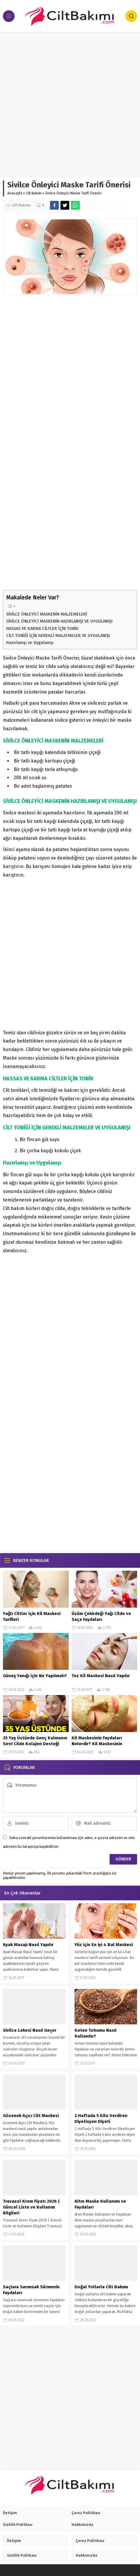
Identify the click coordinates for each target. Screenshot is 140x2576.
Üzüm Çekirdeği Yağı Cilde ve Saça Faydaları (101, 1616)
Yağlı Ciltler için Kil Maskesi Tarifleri (32, 1616)
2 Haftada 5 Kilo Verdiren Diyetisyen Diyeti (101, 2118)
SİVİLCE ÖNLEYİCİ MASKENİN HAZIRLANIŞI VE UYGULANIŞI (59, 621)
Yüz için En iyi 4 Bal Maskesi (104, 1944)
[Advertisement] (70, 105)
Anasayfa (14, 193)
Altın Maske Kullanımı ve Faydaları (100, 2204)
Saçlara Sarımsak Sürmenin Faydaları (31, 2289)
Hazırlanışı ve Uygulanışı (29, 642)
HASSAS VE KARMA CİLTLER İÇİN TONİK (42, 628)
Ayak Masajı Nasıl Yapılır (28, 1944)
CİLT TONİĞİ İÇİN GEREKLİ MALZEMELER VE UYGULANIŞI (58, 635)
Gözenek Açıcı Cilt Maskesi (31, 2115)
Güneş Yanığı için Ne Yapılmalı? (35, 1675)
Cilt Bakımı (34, 193)
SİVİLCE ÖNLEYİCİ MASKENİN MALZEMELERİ (46, 614)
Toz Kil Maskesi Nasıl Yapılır (101, 1675)
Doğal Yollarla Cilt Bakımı (101, 2286)
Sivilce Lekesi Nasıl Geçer (29, 2030)
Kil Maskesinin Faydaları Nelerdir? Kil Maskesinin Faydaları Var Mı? (97, 1743)
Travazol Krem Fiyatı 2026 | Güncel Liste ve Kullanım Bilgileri (31, 2207)
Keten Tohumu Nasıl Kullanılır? (96, 2033)
